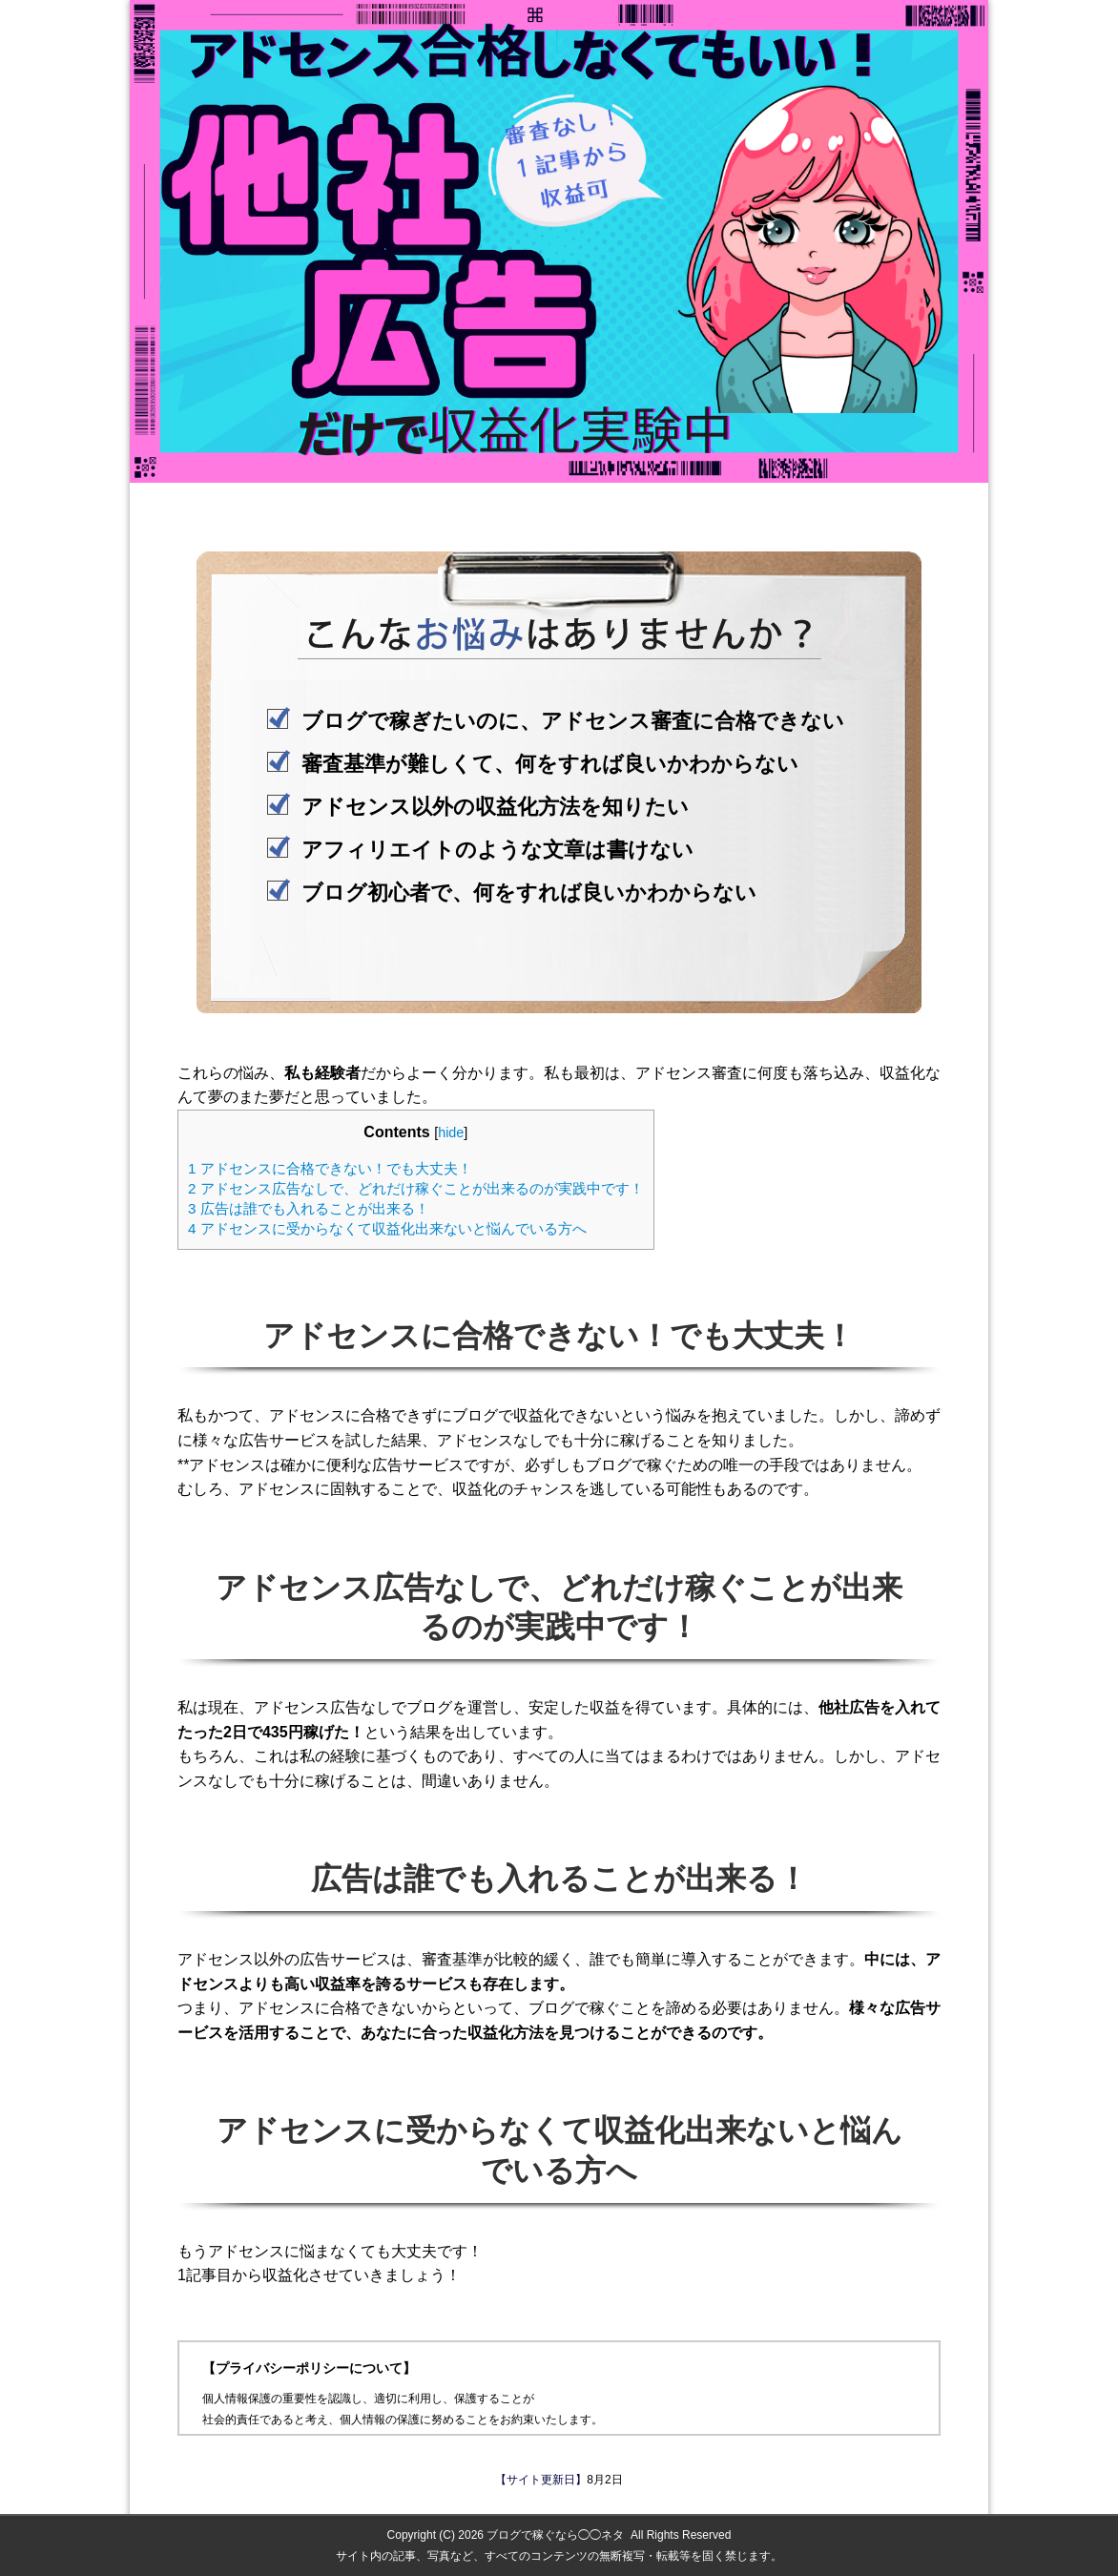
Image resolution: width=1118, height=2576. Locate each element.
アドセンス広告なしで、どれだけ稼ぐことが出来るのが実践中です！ (416, 1188)
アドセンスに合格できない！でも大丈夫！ (330, 1168)
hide (451, 1132)
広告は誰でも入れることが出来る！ (308, 1208)
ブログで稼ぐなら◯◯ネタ (555, 2535)
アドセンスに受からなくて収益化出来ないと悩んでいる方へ (387, 1228)
